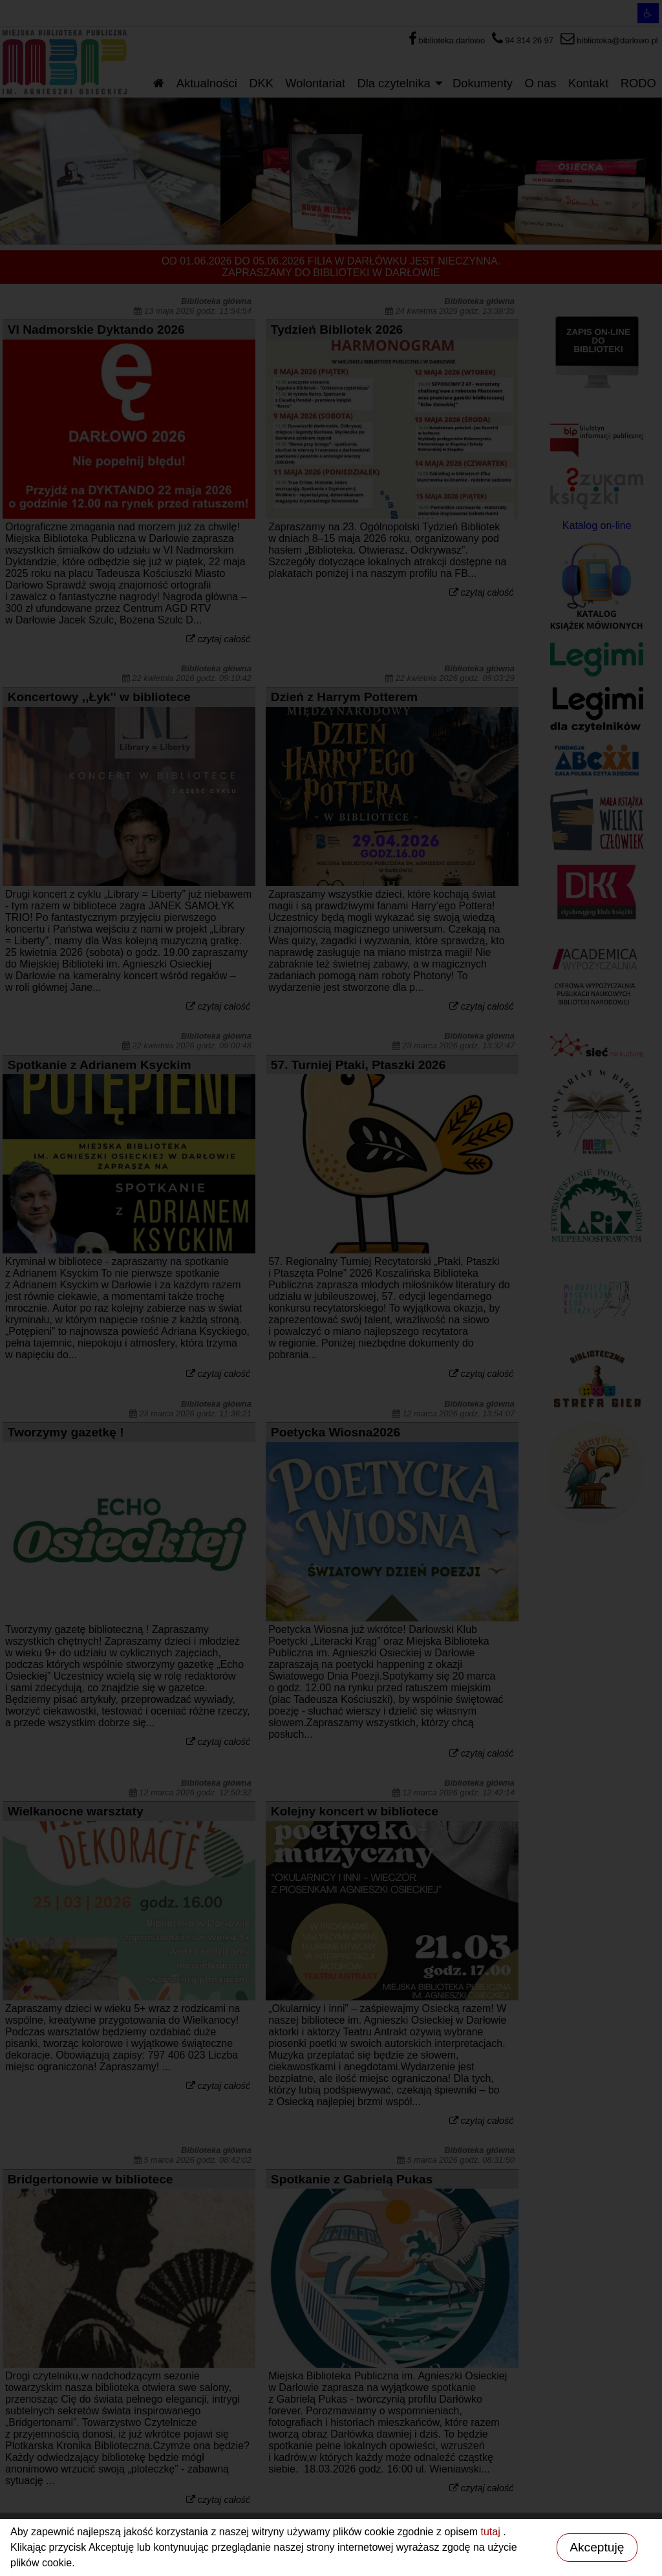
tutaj (491, 2531)
